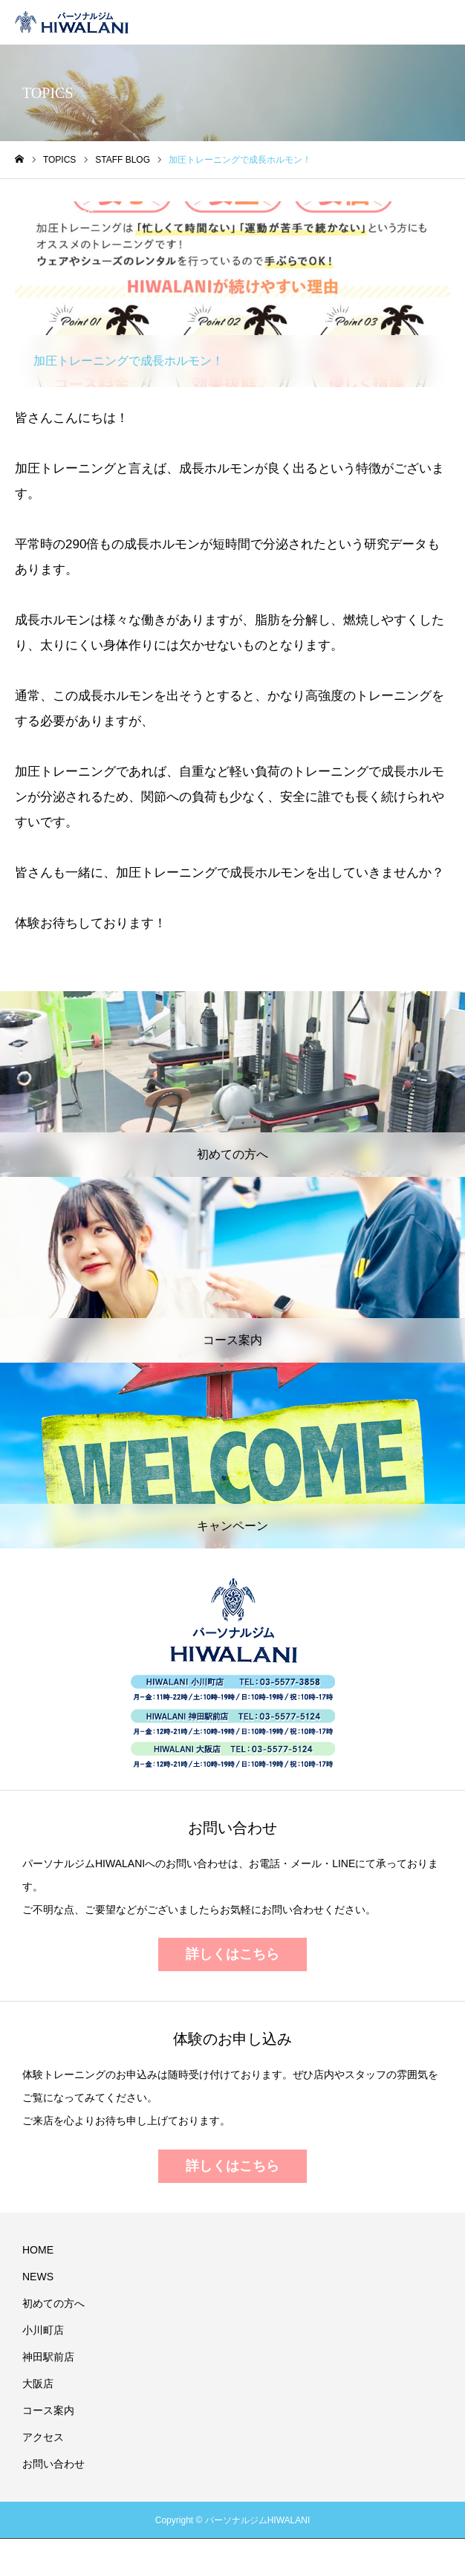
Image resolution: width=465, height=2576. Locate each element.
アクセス (43, 2437)
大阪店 (37, 2384)
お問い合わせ (53, 2464)
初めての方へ (53, 2303)
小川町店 (43, 2330)
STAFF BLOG (66, 214)
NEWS (37, 2277)
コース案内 (48, 2410)
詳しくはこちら (232, 1954)
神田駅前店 (48, 2357)
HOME (37, 2250)
